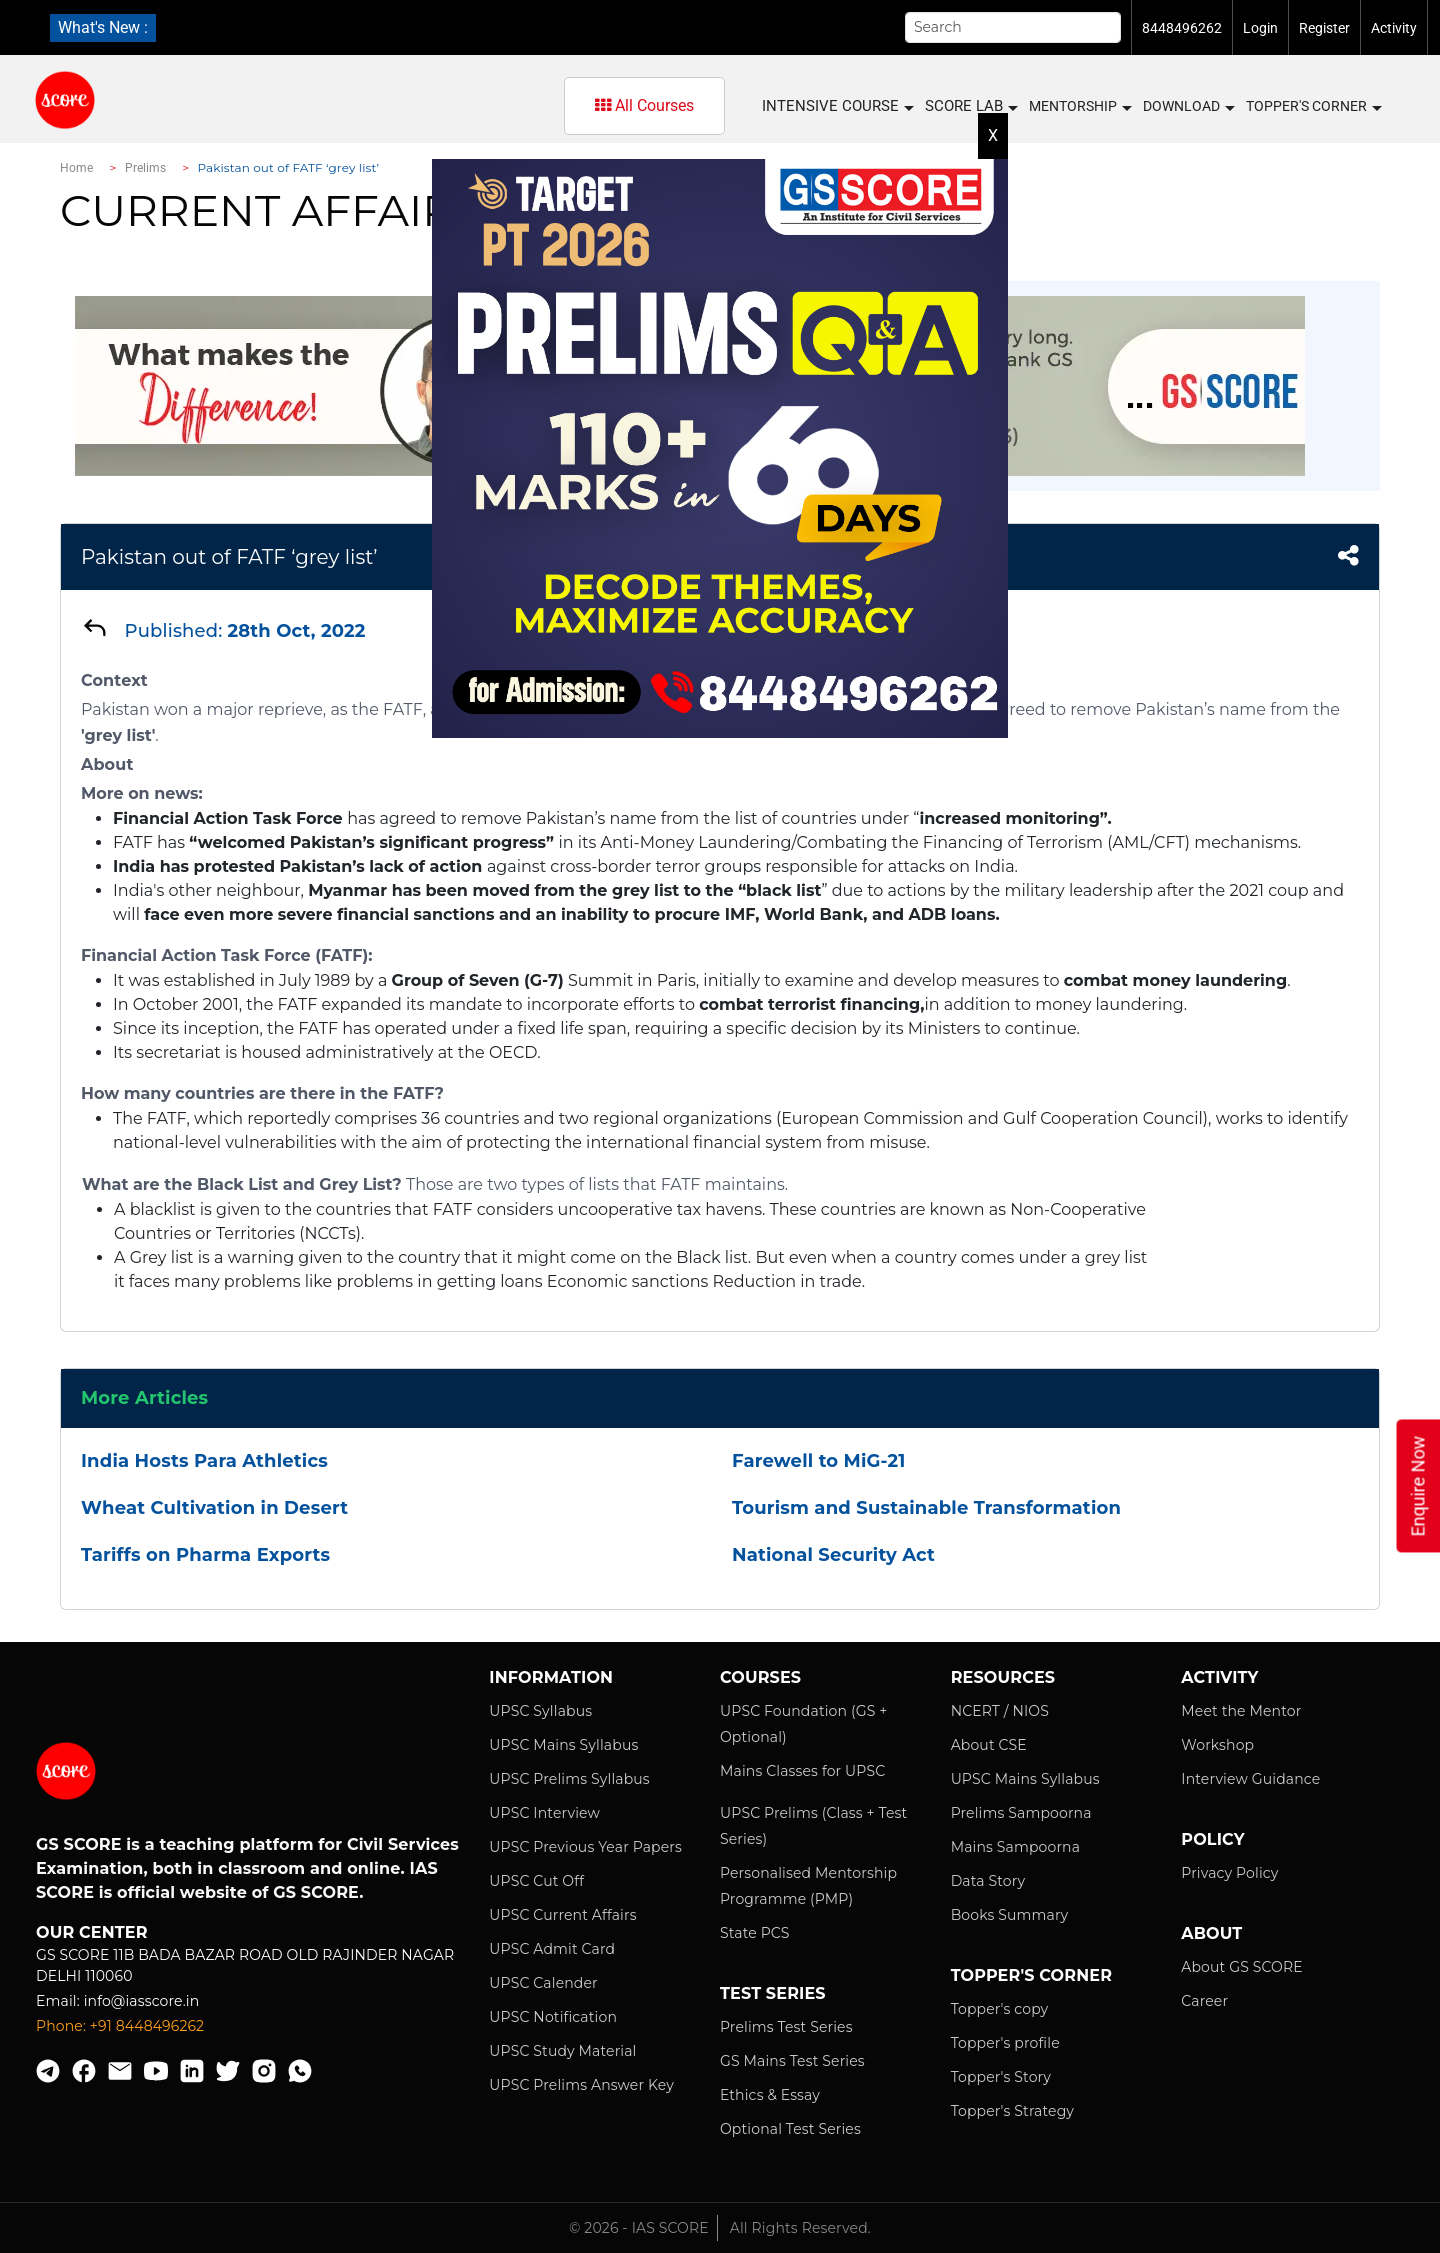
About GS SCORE (1241, 1967)
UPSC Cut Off (536, 1881)
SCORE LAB (970, 106)
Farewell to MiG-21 (818, 1461)
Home (76, 168)
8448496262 (1182, 28)
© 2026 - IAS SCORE (639, 2228)
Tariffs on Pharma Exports (205, 1555)
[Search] (1013, 27)
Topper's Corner (1313, 107)
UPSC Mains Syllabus (563, 1745)
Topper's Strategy (1012, 2111)
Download (1188, 107)
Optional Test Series (790, 2129)
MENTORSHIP (1079, 107)
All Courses (644, 105)
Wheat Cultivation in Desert (214, 1508)
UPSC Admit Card (552, 1949)
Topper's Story (1001, 2077)
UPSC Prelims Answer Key (581, 2085)
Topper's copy (1000, 2009)
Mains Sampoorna (1015, 1847)
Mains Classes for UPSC (802, 1771)
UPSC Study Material (562, 2051)
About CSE (989, 1745)
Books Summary (1010, 1915)
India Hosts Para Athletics (204, 1461)
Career (1204, 2001)
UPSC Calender (543, 1983)
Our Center (92, 1932)
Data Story (988, 1881)
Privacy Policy (1229, 1873)
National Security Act (833, 1555)
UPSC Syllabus (540, 1711)
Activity (1394, 28)
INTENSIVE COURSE (837, 106)
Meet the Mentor (1241, 1711)
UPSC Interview (544, 1813)
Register (1324, 28)
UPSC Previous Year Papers (585, 1847)
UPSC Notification (553, 2017)
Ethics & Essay (770, 2095)
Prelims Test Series (786, 2027)
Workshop (1217, 1745)
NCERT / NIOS (1000, 1711)
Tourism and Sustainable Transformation (926, 1508)
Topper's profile (1005, 2043)
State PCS (755, 1933)
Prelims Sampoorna (1021, 1813)
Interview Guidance (1250, 1779)
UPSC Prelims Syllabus (569, 1779)
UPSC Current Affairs (562, 1915)
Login (1260, 28)
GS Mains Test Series (792, 2061)
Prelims (146, 168)
